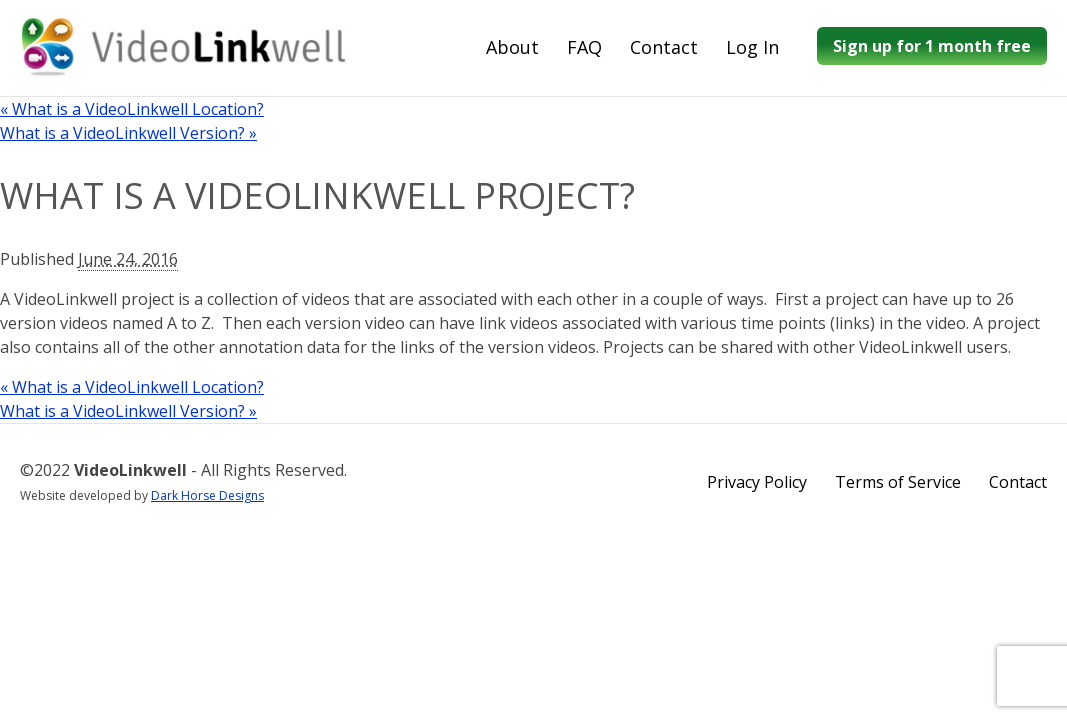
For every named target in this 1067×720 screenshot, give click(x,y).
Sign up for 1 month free (932, 46)
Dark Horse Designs (207, 495)
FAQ (584, 47)
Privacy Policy (757, 482)
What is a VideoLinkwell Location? (132, 109)
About (512, 47)
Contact (664, 47)
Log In (752, 47)
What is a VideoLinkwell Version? (128, 133)
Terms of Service (898, 482)
